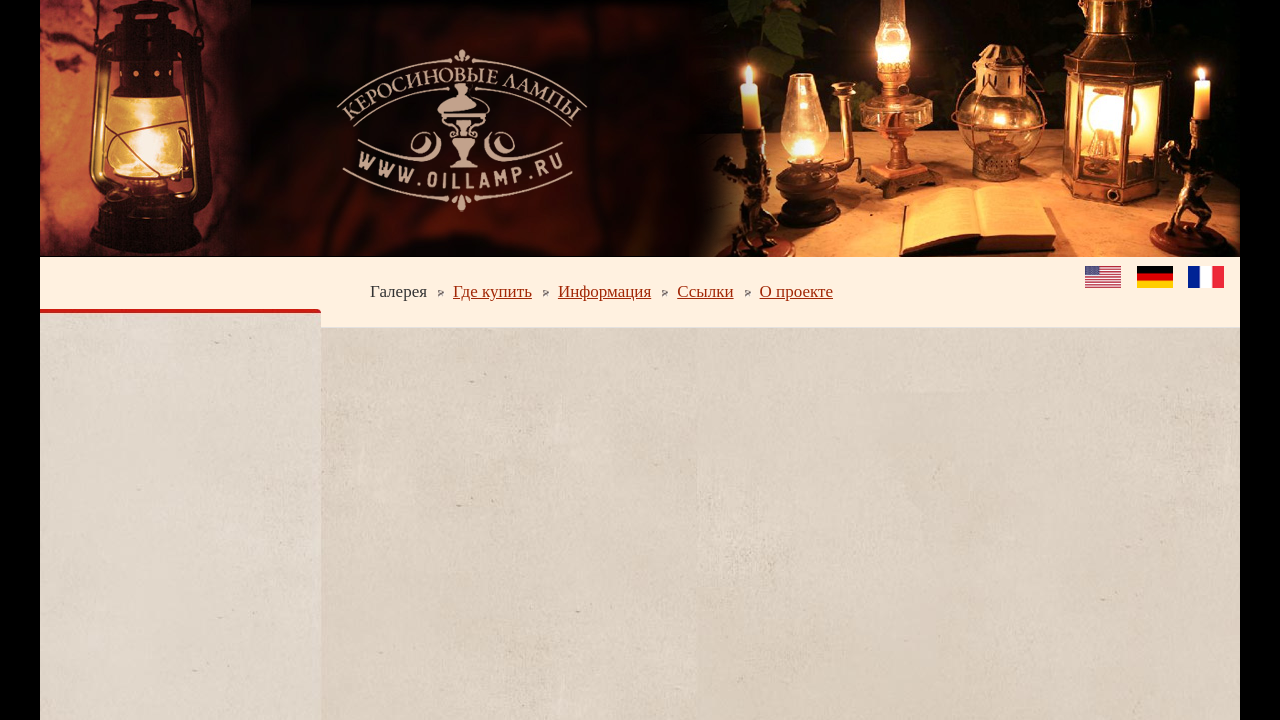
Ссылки (705, 291)
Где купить (492, 291)
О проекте (796, 291)
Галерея (398, 291)
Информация (604, 291)
